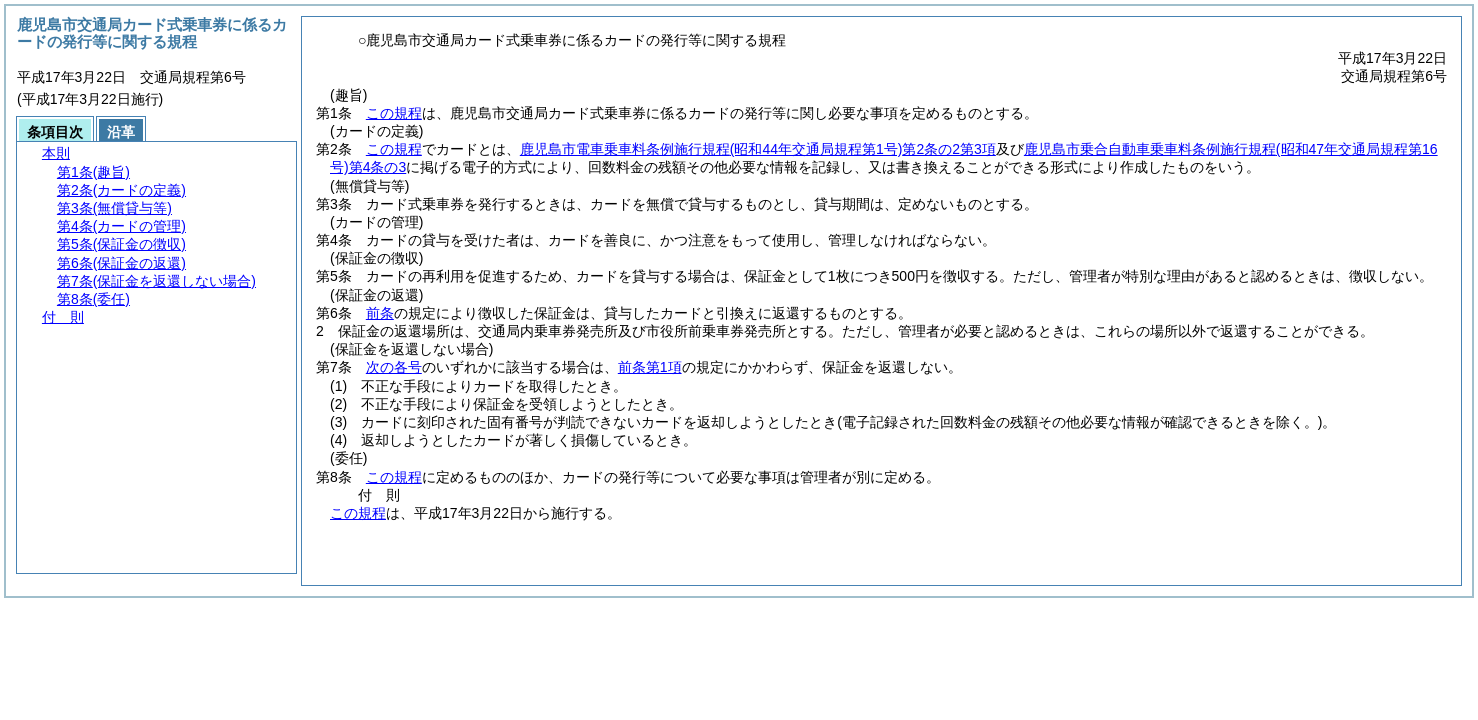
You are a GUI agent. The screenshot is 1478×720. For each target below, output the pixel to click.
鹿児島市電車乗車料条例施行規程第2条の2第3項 (758, 149)
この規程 (394, 113)
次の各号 (394, 367)
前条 (380, 313)
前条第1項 (650, 367)
